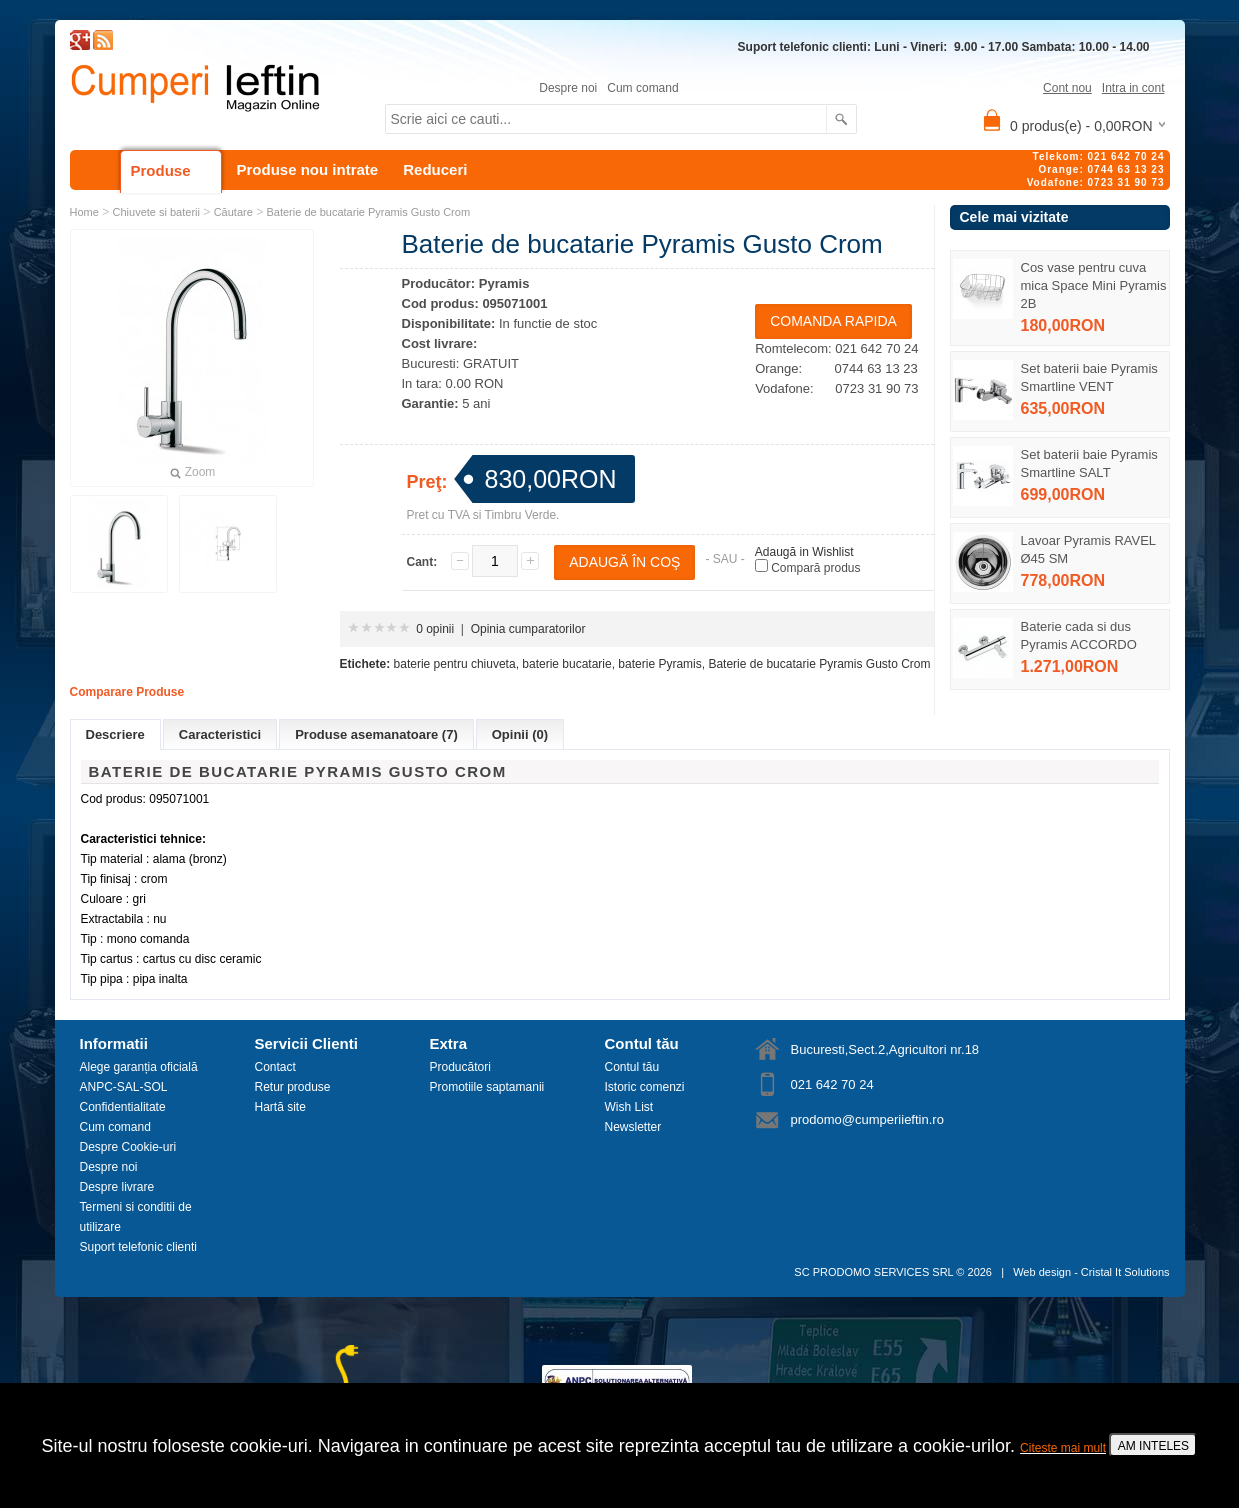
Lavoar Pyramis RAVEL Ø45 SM (1088, 549)
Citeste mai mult (1063, 1448)
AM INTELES (1153, 1446)
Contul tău (632, 1067)
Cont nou (1067, 88)
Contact (275, 1067)
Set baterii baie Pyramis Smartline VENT (1089, 377)
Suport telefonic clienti (138, 1247)
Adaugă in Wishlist (804, 552)
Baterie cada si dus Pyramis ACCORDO (1079, 635)
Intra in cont (1133, 88)
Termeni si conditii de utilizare (136, 1217)
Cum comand (642, 88)
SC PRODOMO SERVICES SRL (873, 1272)
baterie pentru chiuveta (455, 664)
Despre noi (568, 88)
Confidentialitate (123, 1107)
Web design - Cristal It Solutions (1091, 1272)
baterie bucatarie (566, 664)
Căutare (233, 212)
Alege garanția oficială (139, 1067)
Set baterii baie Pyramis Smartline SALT (1089, 463)
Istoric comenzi (645, 1087)
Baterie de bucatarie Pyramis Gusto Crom (368, 212)
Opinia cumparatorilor (528, 629)
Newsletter (633, 1127)
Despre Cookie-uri (128, 1147)
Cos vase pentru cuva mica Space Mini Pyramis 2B (1094, 285)
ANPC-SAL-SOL (124, 1087)
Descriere (115, 734)
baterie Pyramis (659, 664)
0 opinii (435, 629)
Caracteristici (220, 734)
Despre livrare (117, 1187)
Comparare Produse (127, 692)
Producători (460, 1067)
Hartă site (280, 1107)
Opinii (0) (520, 734)
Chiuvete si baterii (156, 212)
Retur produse (293, 1087)
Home (84, 212)
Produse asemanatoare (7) (376, 734)
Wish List (629, 1107)
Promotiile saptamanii (487, 1087)
